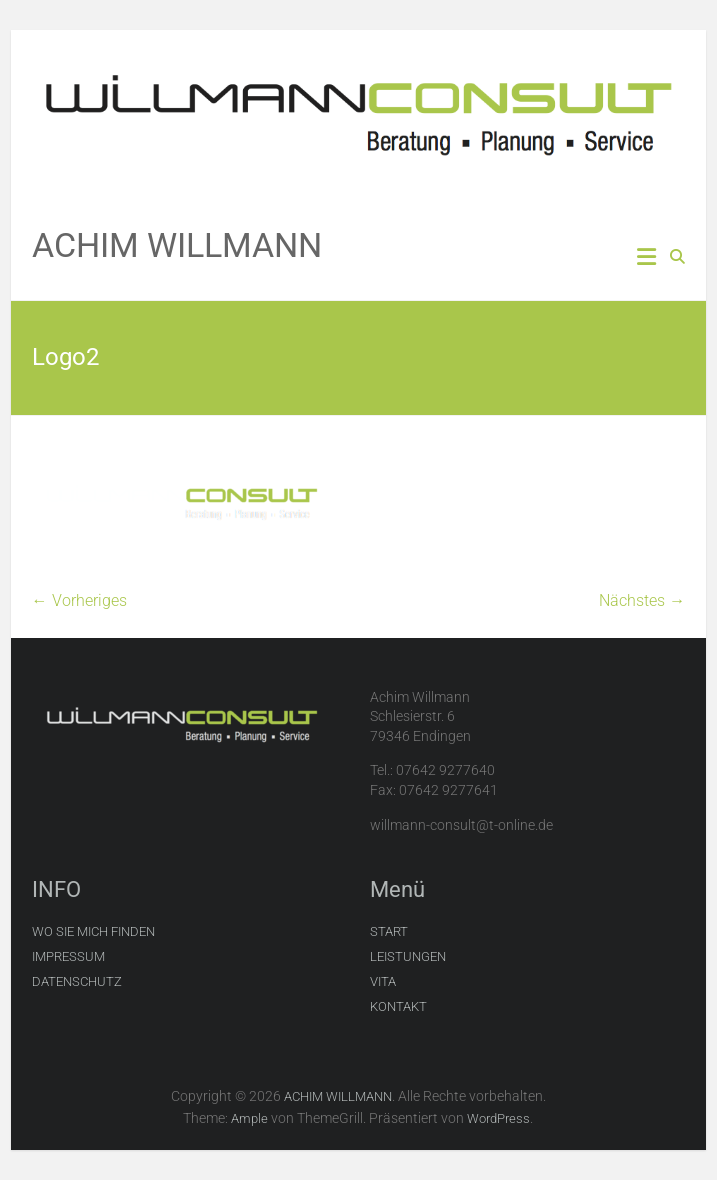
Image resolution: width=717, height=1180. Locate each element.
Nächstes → (642, 600)
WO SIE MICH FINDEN (93, 931)
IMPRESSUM (68, 956)
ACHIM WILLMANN (177, 245)
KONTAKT (398, 1006)
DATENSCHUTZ (77, 981)
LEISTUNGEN (408, 956)
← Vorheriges (79, 600)
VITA (383, 981)
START (389, 931)
